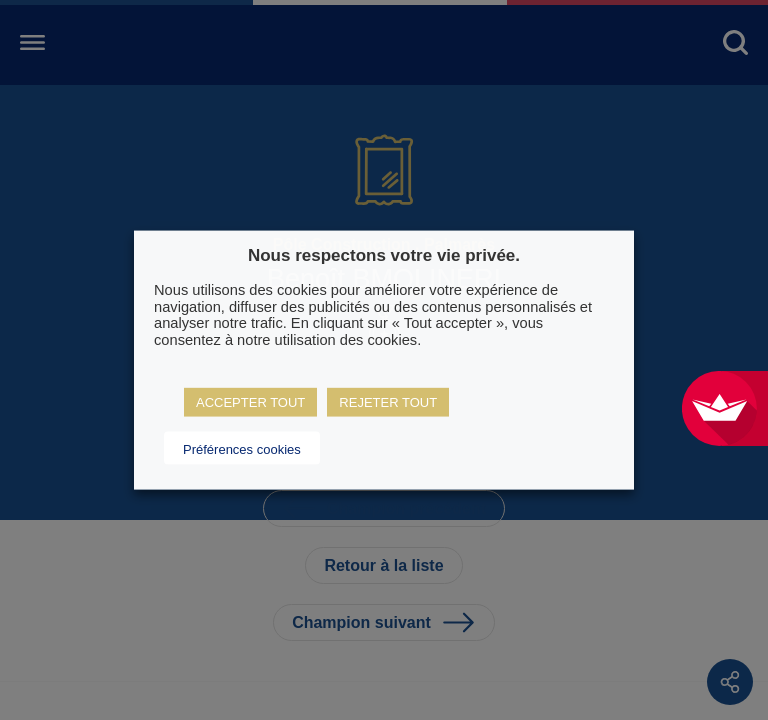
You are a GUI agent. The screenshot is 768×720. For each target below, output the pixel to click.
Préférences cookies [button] (242, 448)
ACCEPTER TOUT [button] (250, 401)
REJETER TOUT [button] (388, 401)
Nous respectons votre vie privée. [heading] (384, 255)
